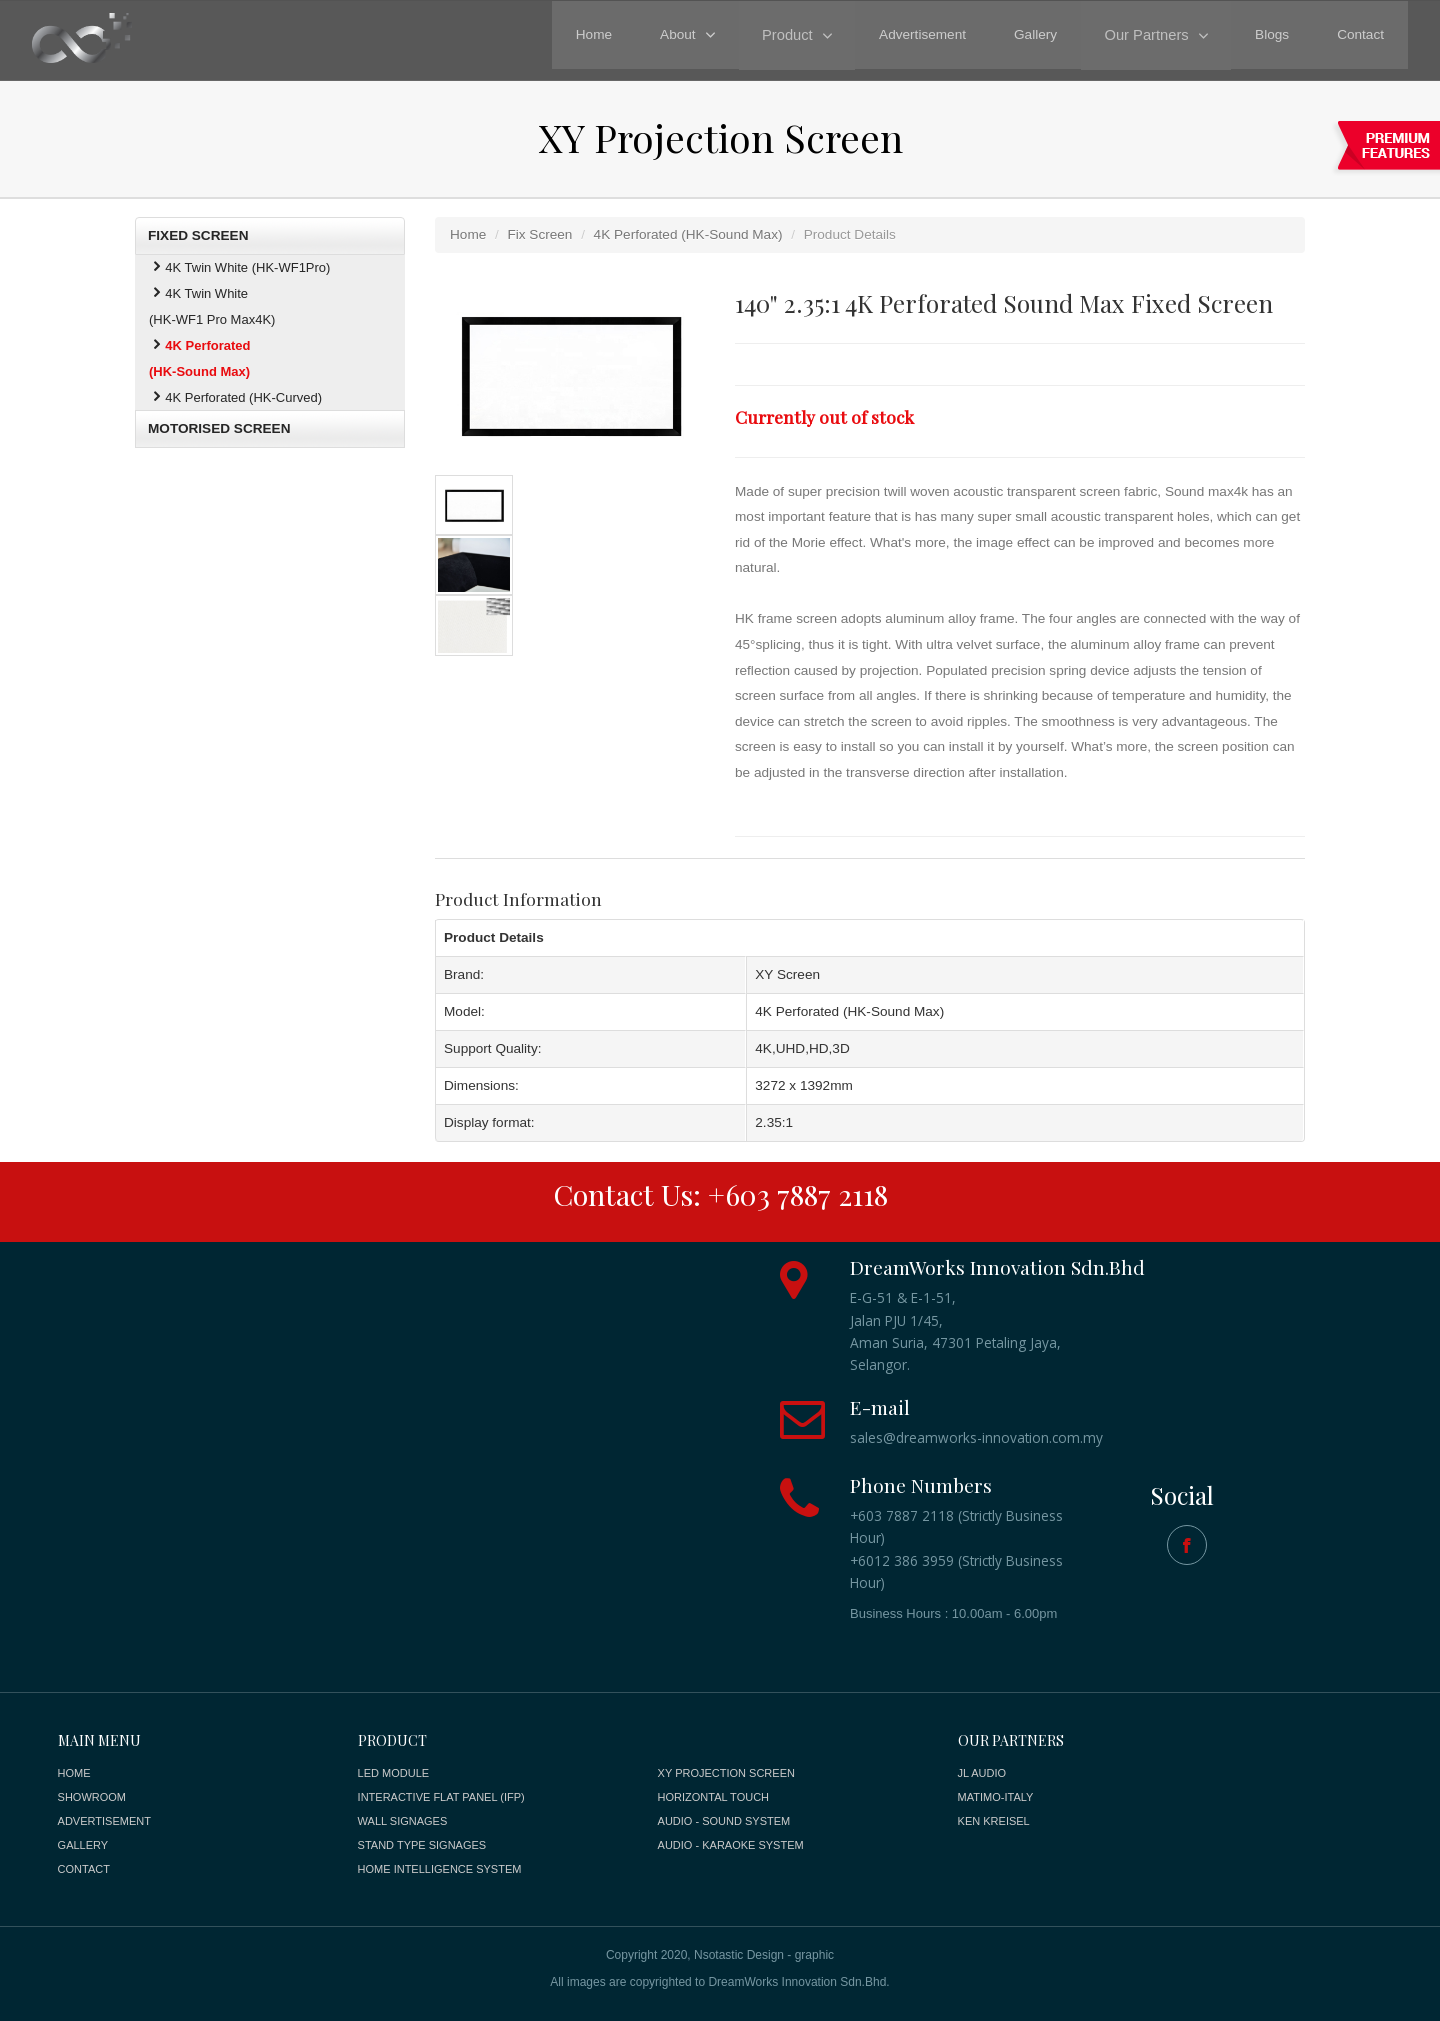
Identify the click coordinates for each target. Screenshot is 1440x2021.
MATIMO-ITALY (996, 1797)
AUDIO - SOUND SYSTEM (724, 1821)
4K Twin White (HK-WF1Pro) (239, 267)
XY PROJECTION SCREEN (726, 1773)
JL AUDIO (982, 1773)
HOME (74, 1773)
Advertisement (927, 34)
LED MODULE (394, 1773)
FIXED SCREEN (198, 235)
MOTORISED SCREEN (219, 428)
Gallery (1040, 34)
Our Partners (1149, 34)
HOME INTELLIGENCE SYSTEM (440, 1869)
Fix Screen (539, 234)
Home (602, 34)
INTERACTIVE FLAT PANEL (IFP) (441, 1797)
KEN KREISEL (994, 1821)
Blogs (1272, 34)
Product (793, 34)
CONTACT (84, 1869)
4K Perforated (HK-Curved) (235, 397)
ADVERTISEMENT (104, 1821)
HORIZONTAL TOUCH (713, 1797)
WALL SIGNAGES (403, 1821)
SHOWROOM (92, 1797)
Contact (1360, 34)
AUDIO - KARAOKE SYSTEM (731, 1845)
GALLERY (83, 1845)
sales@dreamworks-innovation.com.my (976, 1437)
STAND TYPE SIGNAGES (422, 1845)
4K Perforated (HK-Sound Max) (688, 234)
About (686, 34)
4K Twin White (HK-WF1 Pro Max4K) (212, 306)
